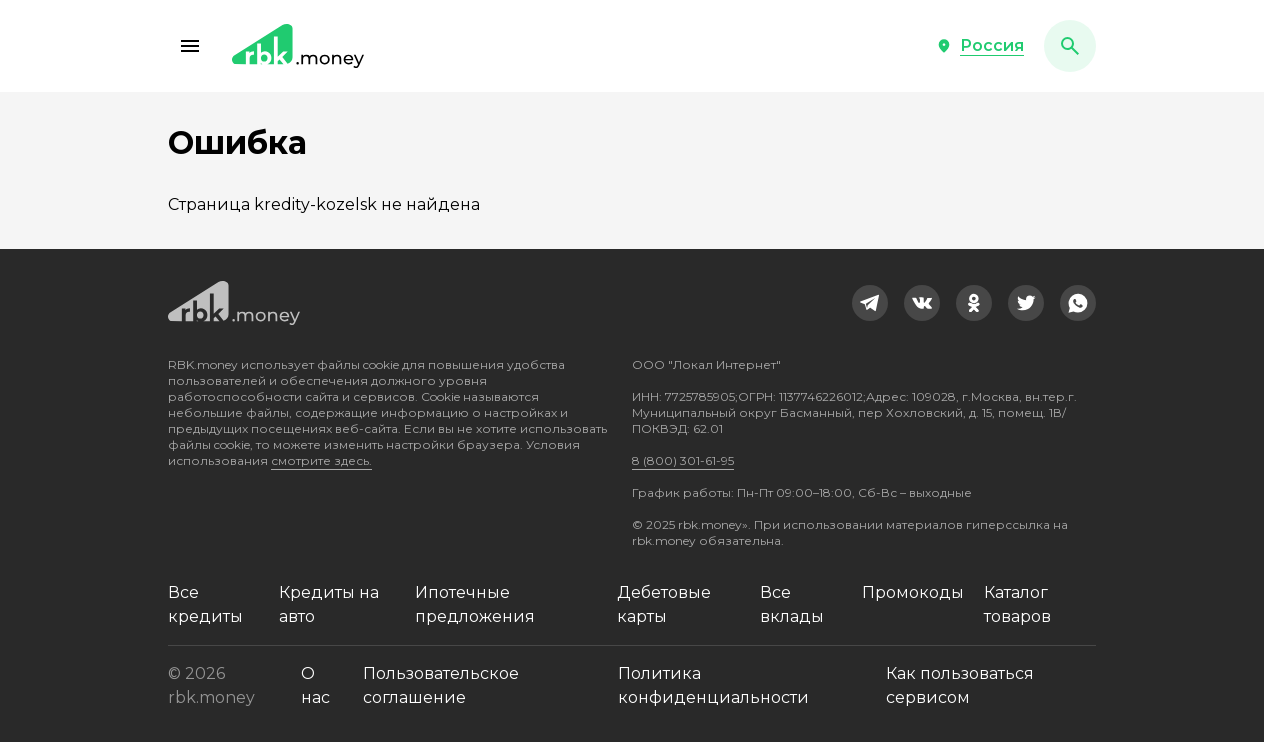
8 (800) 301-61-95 (683, 460)
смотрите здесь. (321, 460)
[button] (190, 46)
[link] (870, 303)
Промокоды (913, 592)
